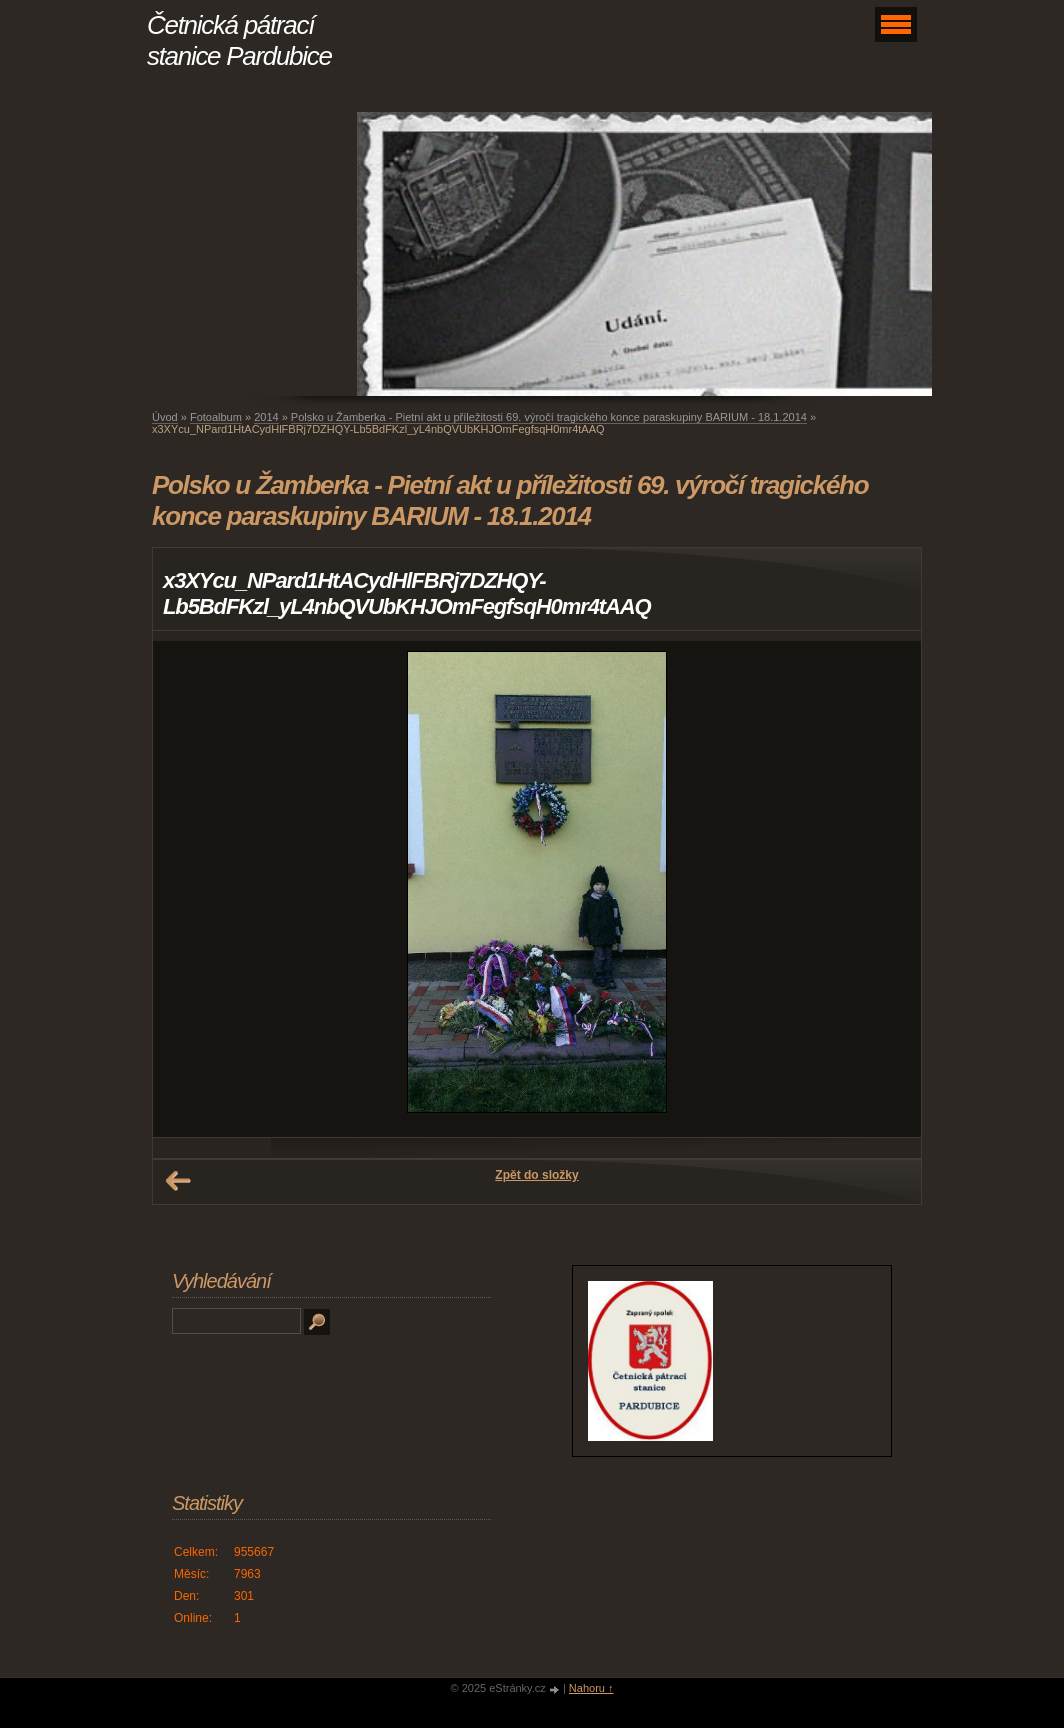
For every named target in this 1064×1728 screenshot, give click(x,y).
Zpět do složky (536, 1175)
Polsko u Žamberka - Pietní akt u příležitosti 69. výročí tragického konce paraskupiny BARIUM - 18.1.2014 (549, 417)
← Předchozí (178, 1181)
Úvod (165, 417)
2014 (266, 417)
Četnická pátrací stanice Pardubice (239, 40)
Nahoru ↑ (591, 1688)
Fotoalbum (216, 417)
